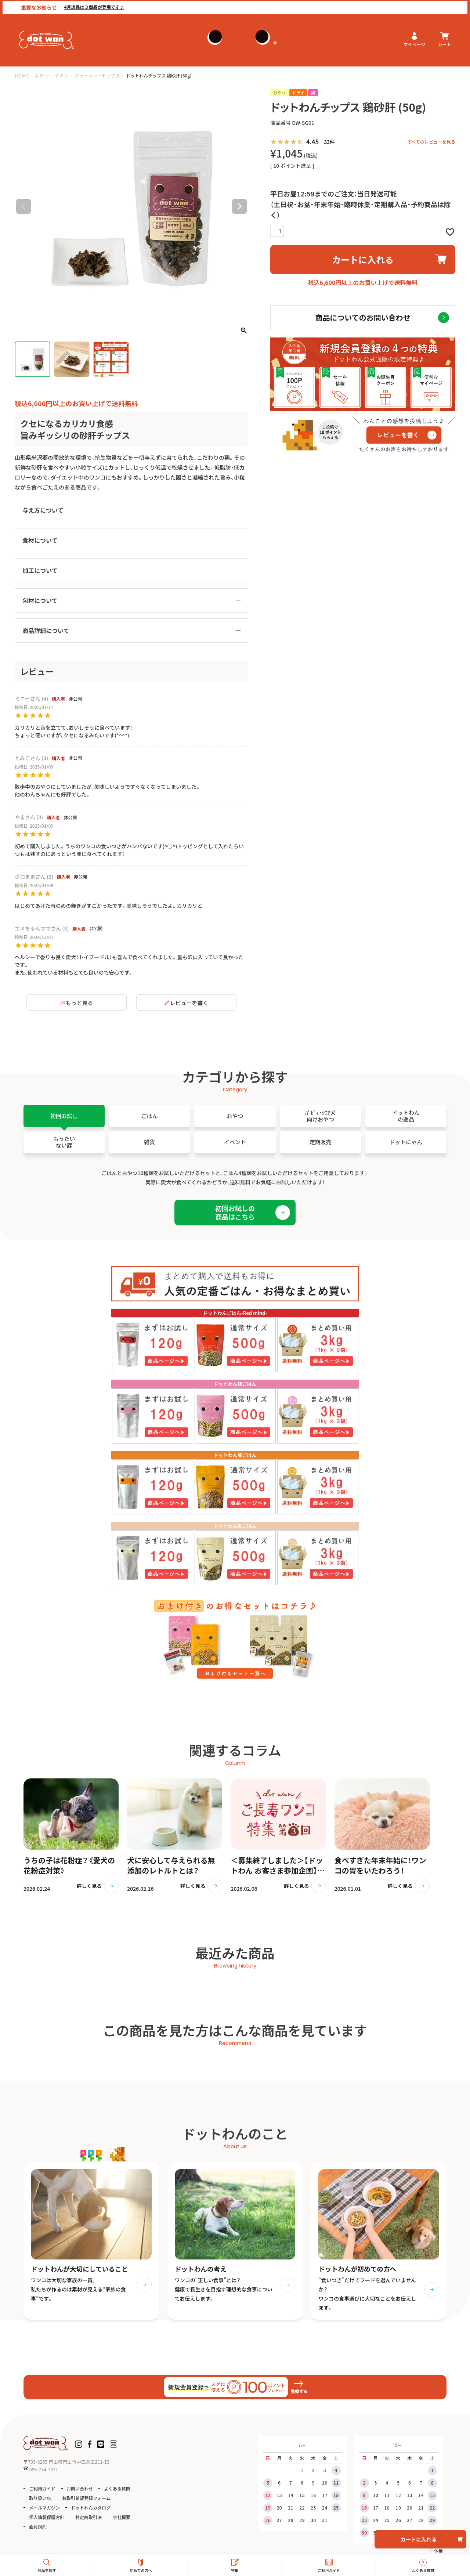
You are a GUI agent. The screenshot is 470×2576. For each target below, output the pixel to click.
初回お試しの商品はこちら (235, 1212)
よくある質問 (117, 2489)
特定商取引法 (88, 2517)
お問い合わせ (79, 2489)
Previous (23, 206)
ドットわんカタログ (91, 2508)
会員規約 (38, 2527)
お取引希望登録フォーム (86, 2498)
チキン (62, 75)
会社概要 (121, 2517)
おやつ (42, 75)
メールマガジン (44, 2508)
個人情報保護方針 (46, 2517)
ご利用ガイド (42, 2489)
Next (239, 206)
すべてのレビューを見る (431, 141)
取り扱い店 (40, 2498)
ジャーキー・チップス (97, 75)
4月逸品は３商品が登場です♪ (92, 6)
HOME (22, 75)
